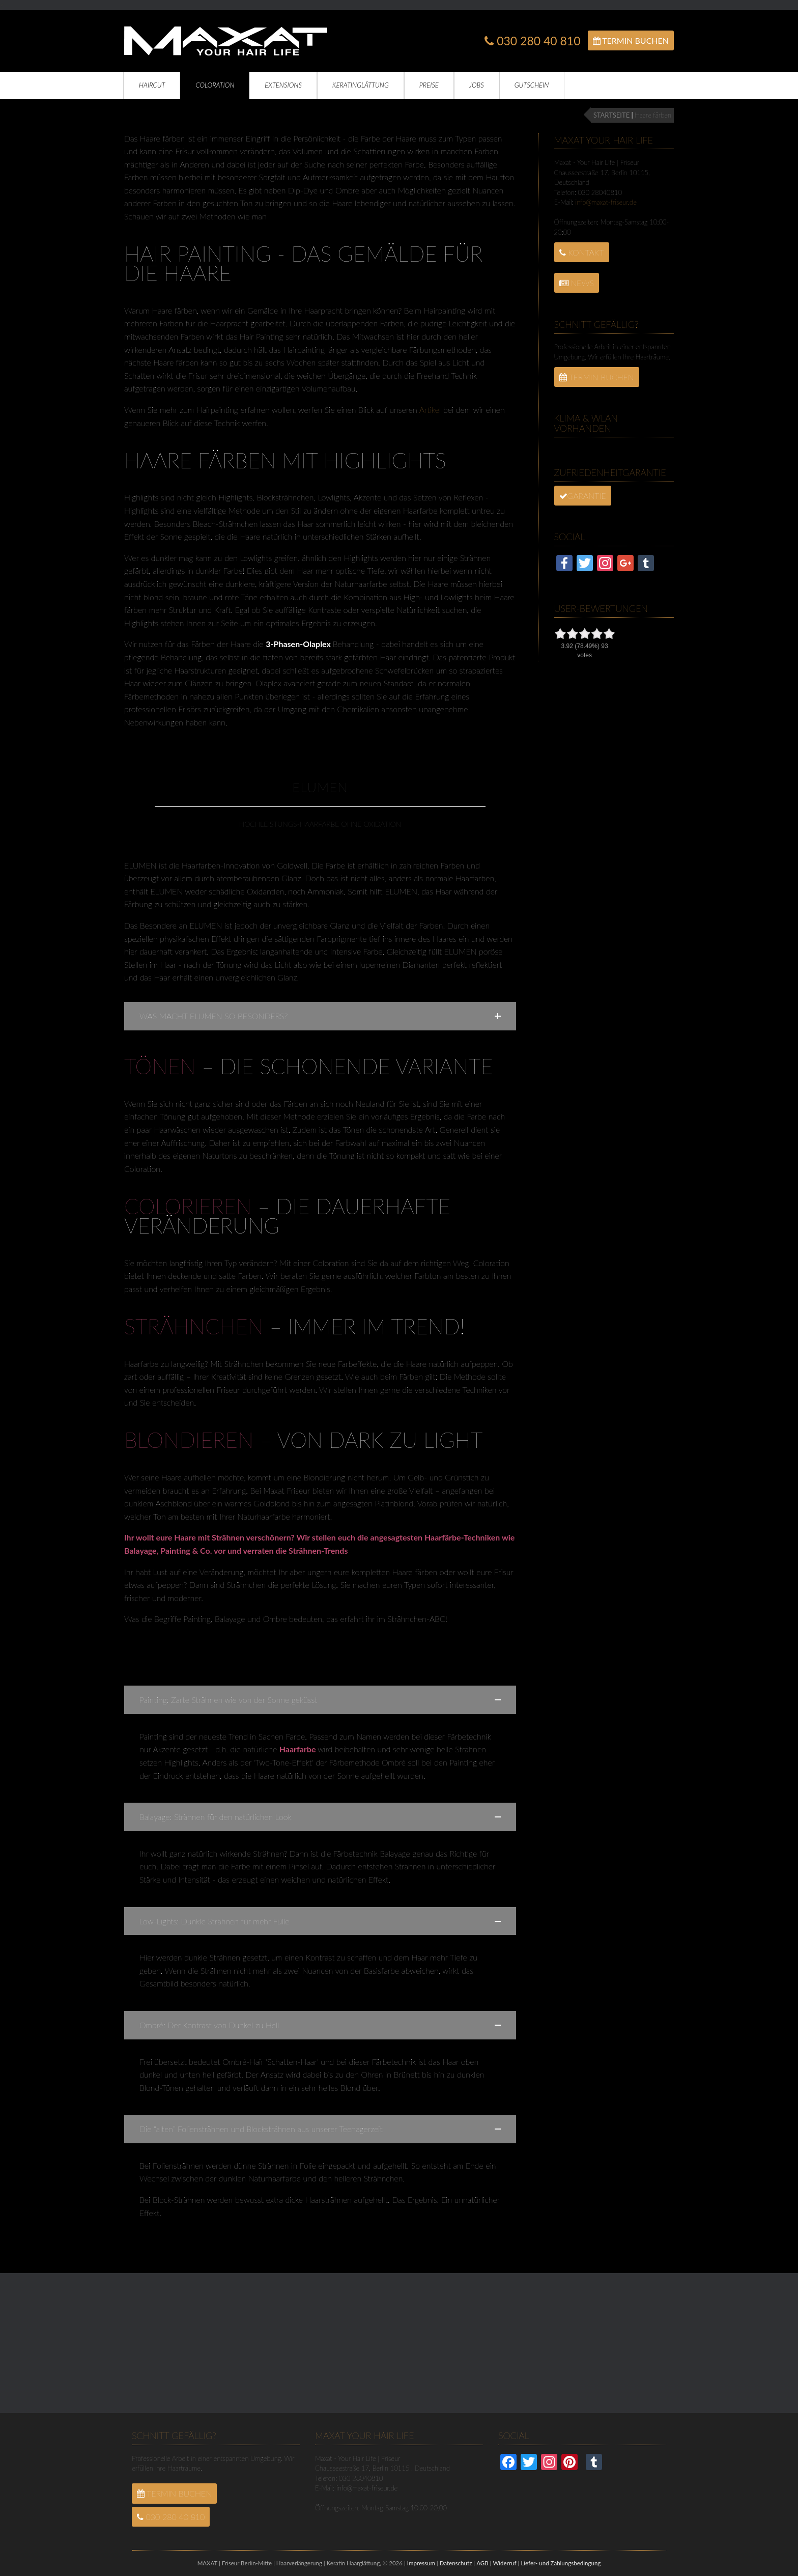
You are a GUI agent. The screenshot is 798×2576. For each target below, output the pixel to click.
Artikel (431, 409)
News (576, 283)
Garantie (582, 495)
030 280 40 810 (532, 41)
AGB (482, 2563)
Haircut (152, 85)
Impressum (421, 2563)
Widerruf (504, 2563)
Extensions (283, 85)
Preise (429, 85)
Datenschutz (456, 2563)
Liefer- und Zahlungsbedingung (561, 2563)
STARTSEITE (611, 115)
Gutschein (532, 85)
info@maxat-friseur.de (606, 202)
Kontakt (581, 252)
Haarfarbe (297, 1749)
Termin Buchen (631, 40)
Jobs (476, 85)
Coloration (214, 85)
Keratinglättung (360, 85)
